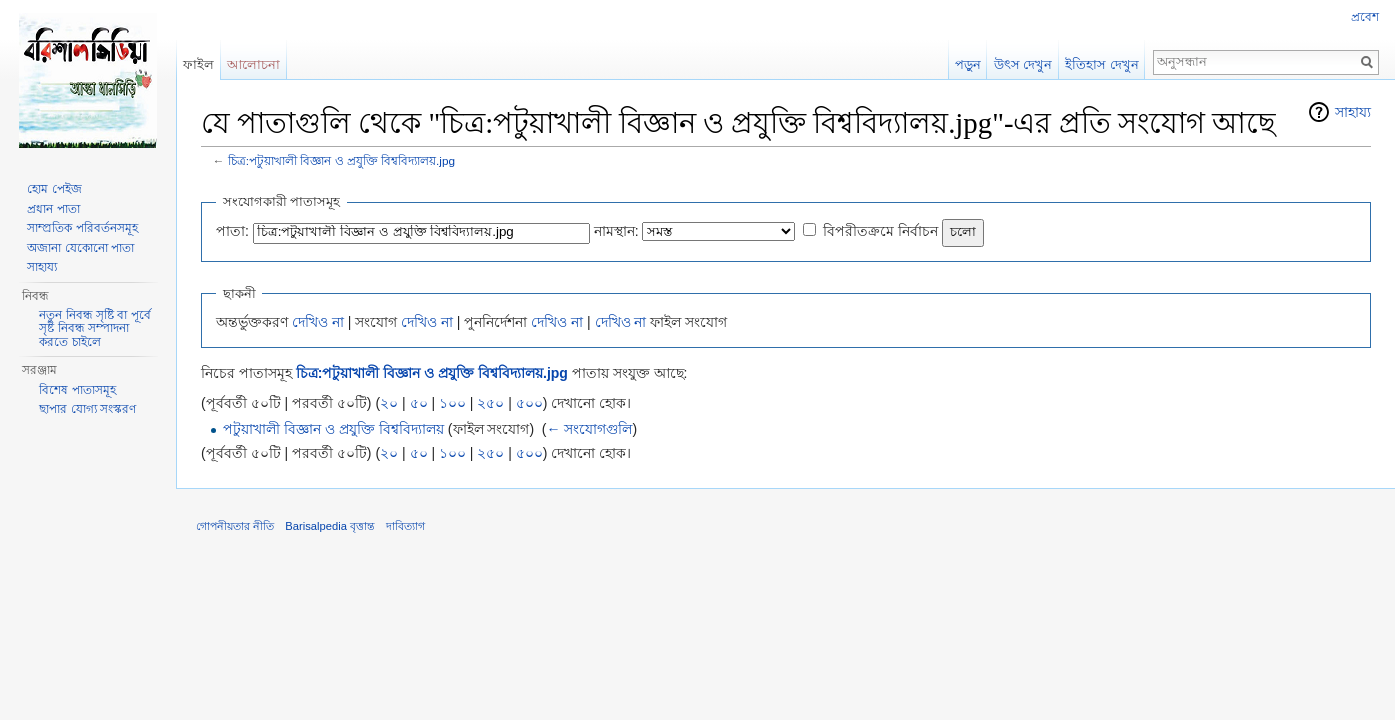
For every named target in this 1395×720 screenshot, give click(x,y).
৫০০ (529, 403)
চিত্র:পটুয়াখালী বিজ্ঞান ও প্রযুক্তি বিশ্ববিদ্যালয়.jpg (341, 160)
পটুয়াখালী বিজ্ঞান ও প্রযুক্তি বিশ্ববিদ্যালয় (333, 429)
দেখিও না (318, 322)
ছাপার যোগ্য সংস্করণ (87, 409)
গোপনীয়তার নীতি (235, 526)
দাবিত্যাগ (405, 526)
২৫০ (490, 403)
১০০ (452, 403)
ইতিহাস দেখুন (1102, 64)
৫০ (419, 403)
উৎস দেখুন (1023, 64)
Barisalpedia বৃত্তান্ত (330, 526)
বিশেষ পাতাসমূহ (77, 390)
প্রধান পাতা (53, 209)
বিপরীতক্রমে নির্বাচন (880, 231)
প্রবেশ (1365, 17)
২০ (389, 403)
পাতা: (232, 231)
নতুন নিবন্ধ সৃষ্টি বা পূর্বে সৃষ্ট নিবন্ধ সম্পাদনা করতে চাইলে (94, 328)
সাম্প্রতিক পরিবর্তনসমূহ (82, 228)
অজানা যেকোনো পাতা (80, 248)
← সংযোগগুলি (590, 429)
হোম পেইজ (54, 189)
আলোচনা (253, 64)
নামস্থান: (616, 231)
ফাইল (198, 64)
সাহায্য (1353, 112)
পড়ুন (968, 64)
